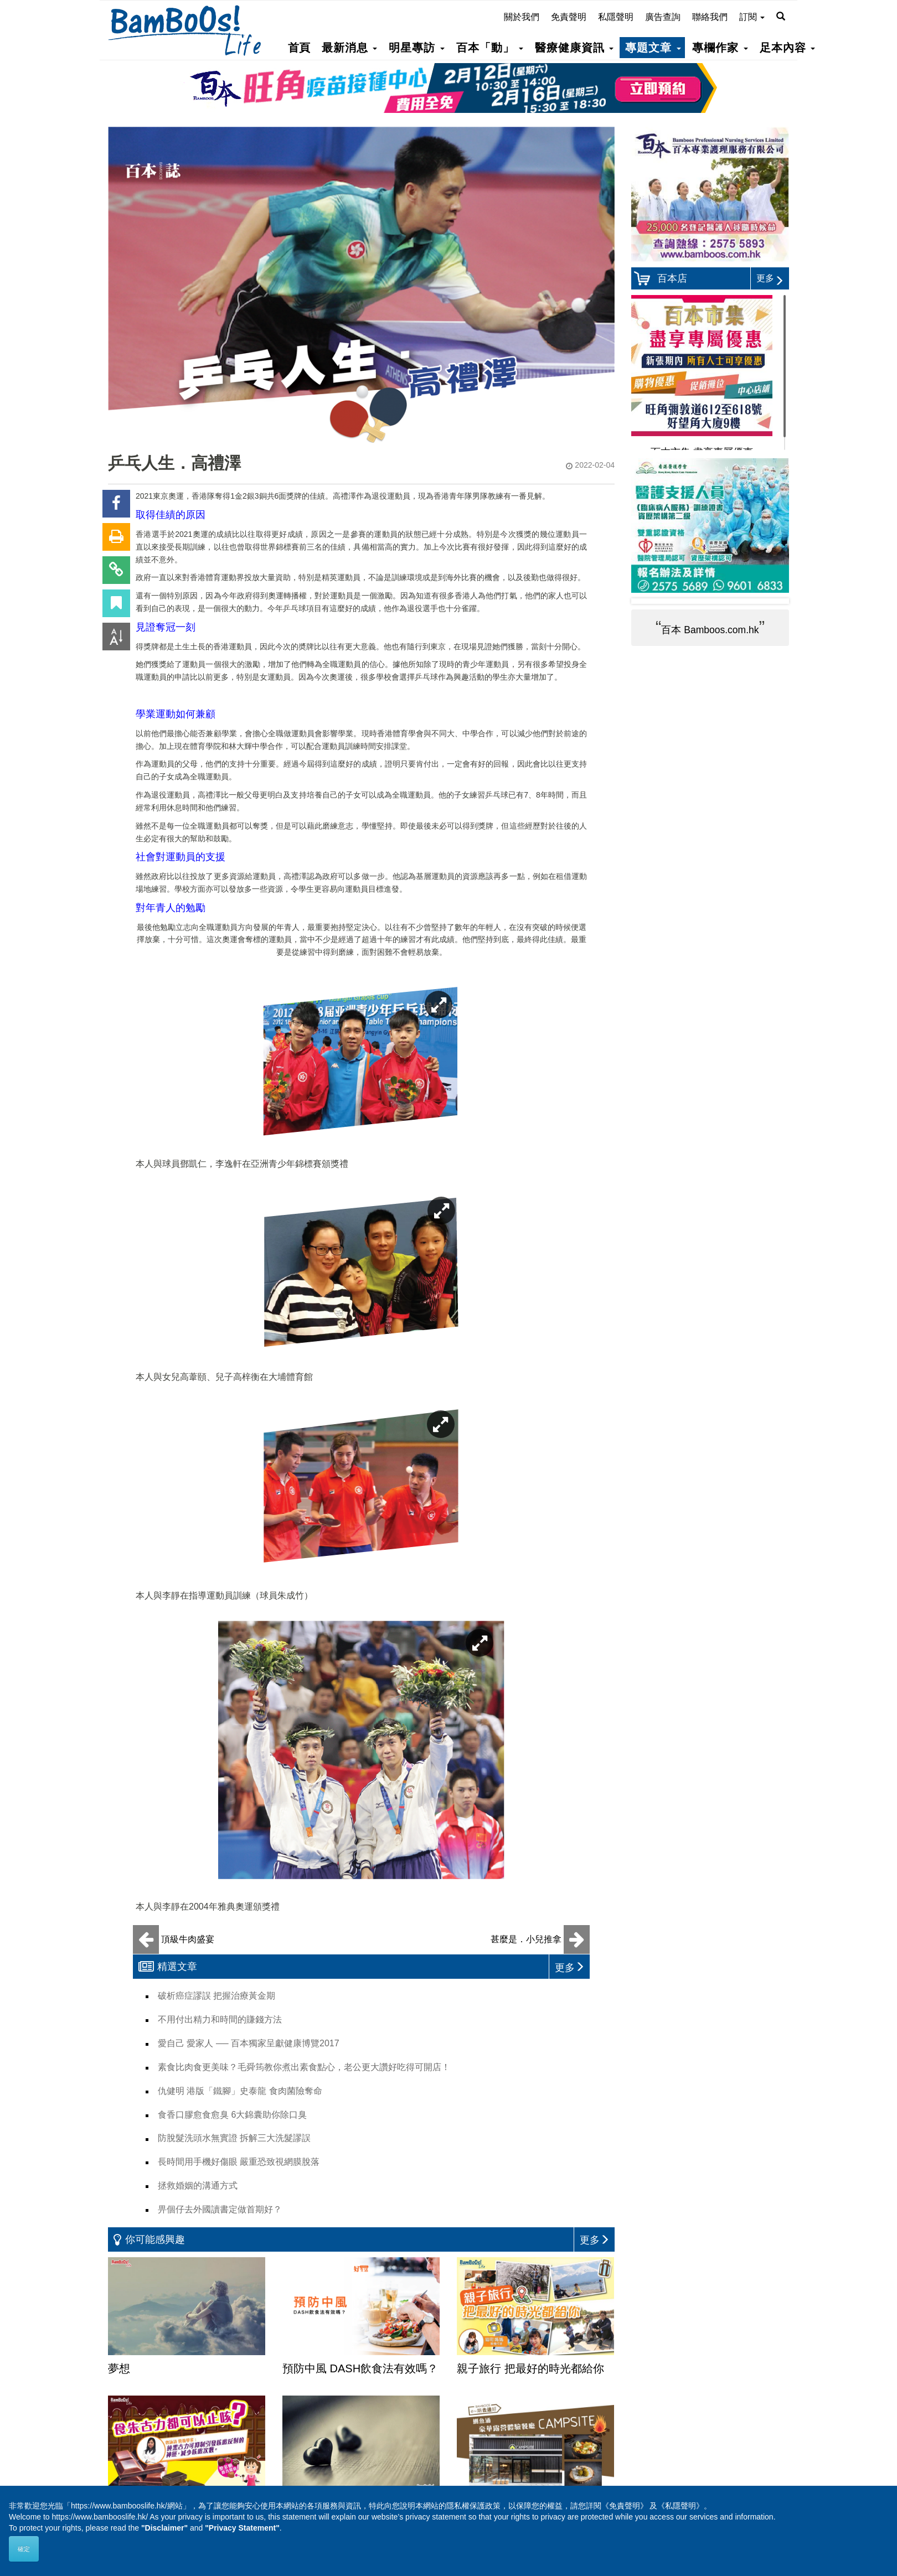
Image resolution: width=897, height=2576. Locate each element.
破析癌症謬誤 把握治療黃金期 (216, 1995)
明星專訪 (416, 48)
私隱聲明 (615, 17)
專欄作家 (720, 48)
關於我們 (521, 17)
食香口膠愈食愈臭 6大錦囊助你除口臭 (232, 2114)
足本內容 (787, 48)
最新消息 (349, 48)
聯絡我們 (710, 17)
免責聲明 (568, 17)
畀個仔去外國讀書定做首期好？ (220, 2209)
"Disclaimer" (164, 2527)
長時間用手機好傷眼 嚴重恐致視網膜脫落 (238, 2161)
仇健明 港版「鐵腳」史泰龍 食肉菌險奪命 (240, 2091)
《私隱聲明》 (680, 2505)
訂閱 (752, 17)
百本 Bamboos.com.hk (710, 629)
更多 (770, 278)
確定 (24, 2549)
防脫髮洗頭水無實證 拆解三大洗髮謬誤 (234, 2138)
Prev (648, 601)
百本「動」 (489, 48)
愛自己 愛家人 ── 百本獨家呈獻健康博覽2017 (248, 2043)
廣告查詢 (663, 17)
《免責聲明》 (624, 2505)
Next (772, 601)
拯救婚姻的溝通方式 (198, 2185)
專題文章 (653, 48)
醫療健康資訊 (574, 48)
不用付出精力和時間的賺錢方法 (220, 2019)
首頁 (299, 48)
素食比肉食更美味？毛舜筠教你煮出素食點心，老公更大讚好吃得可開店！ (304, 2067)
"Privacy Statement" (242, 2527)
